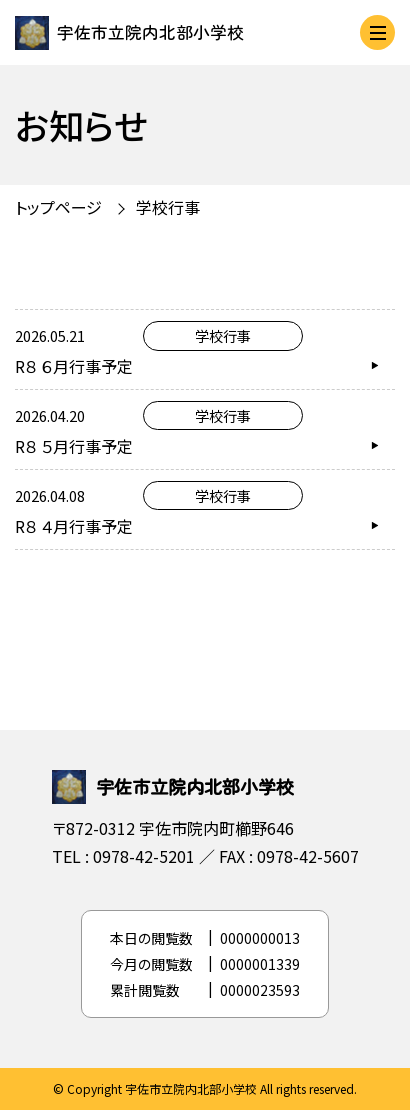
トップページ (58, 207)
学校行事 (168, 207)
